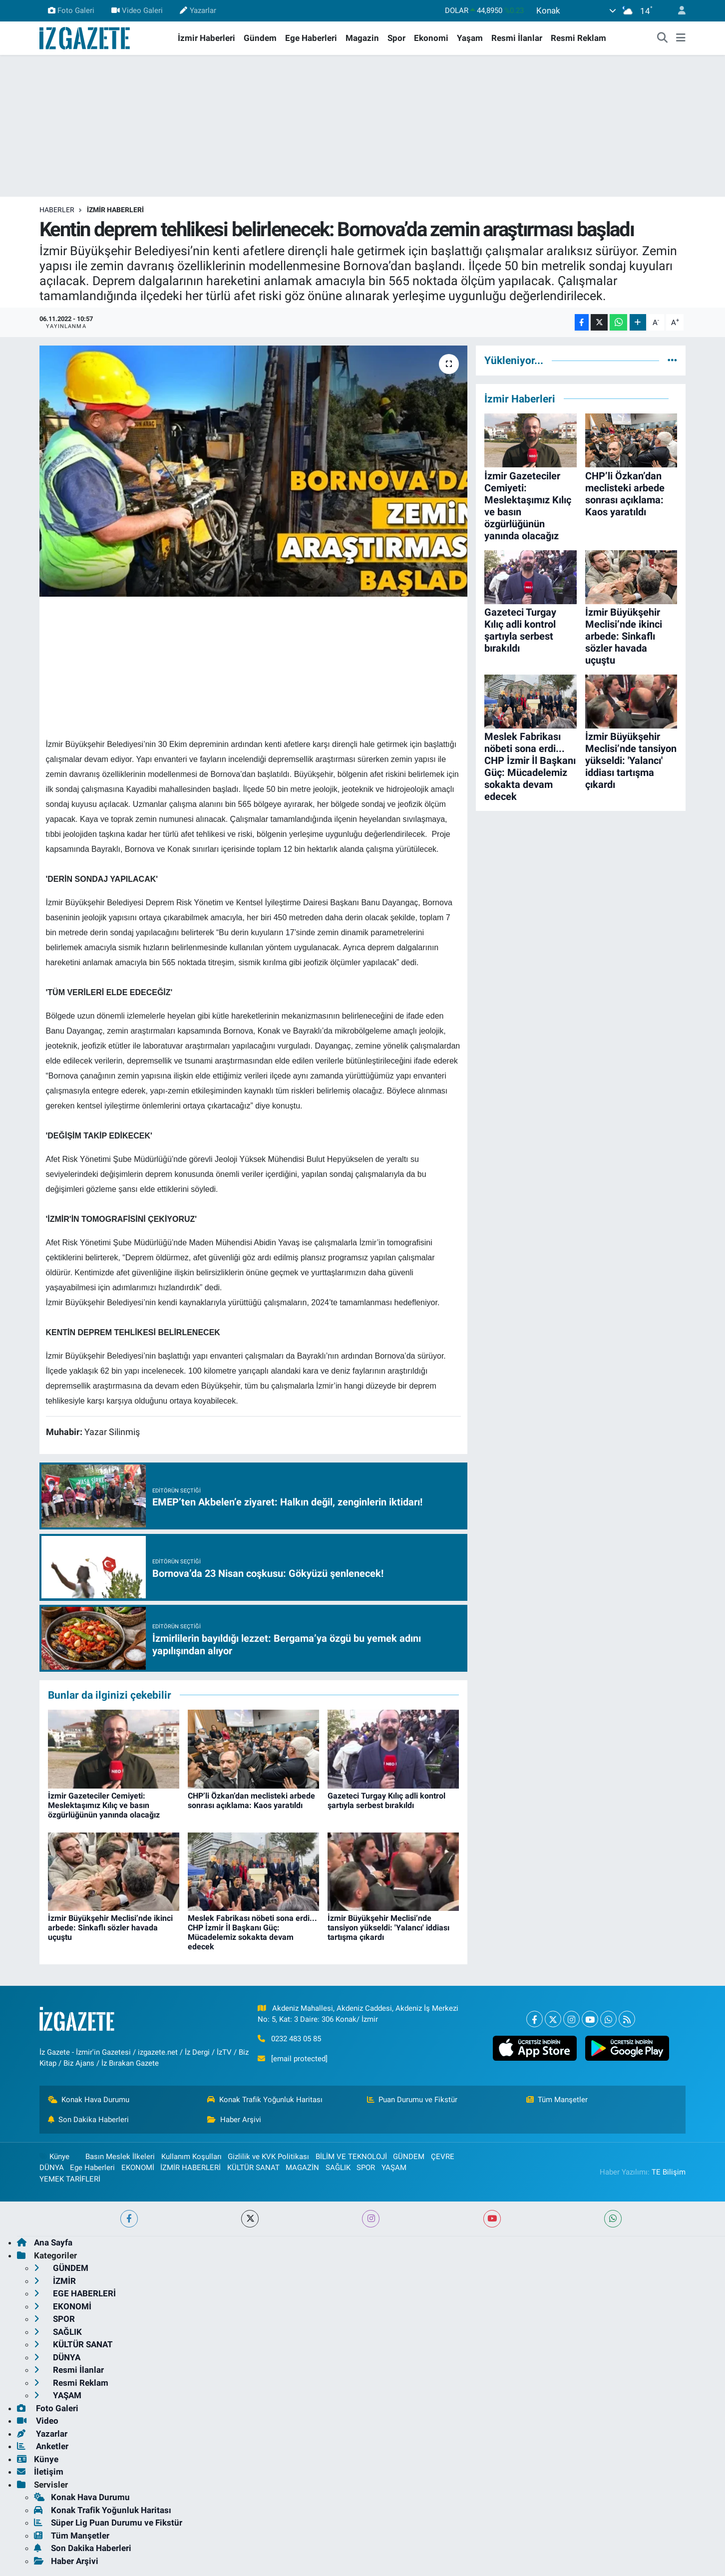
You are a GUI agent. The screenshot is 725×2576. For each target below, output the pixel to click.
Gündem (260, 38)
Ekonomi (431, 38)
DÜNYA (51, 2167)
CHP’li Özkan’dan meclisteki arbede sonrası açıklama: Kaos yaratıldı (251, 1800)
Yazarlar (198, 10)
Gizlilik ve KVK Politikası (268, 2156)
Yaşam (470, 38)
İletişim (40, 2472)
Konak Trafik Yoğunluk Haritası (265, 2099)
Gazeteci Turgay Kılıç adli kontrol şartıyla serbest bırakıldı (386, 1800)
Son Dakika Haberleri (88, 2119)
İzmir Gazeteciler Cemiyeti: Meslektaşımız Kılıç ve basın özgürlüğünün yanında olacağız (104, 1805)
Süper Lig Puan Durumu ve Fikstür (108, 2523)
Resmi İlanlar (516, 38)
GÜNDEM (408, 2156)
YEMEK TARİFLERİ (69, 2179)
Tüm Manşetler (557, 2099)
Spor (396, 38)
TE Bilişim (669, 2172)
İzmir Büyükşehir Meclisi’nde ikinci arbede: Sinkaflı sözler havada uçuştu (110, 1927)
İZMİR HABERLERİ (115, 210)
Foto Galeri (71, 10)
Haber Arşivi (234, 2119)
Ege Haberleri (311, 38)
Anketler (42, 2446)
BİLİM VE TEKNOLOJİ (351, 2156)
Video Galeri (137, 10)
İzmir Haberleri (206, 38)
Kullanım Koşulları (191, 2156)
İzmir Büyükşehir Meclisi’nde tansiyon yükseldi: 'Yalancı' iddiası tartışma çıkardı (388, 1927)
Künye (54, 2156)
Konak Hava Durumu (89, 2099)
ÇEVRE (442, 2156)
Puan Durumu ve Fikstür (412, 2099)
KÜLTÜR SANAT (253, 2167)
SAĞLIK (338, 2167)
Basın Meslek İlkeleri (120, 2156)
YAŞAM (393, 2167)
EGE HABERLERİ (75, 2293)
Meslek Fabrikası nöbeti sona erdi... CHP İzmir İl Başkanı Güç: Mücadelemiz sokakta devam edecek (252, 1932)
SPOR (366, 2167)
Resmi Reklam (578, 38)
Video (37, 2421)
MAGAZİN (302, 2167)
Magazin (362, 38)
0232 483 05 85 (296, 2038)
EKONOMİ (137, 2167)
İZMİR (55, 2281)
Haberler (56, 210)
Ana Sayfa (44, 2242)
